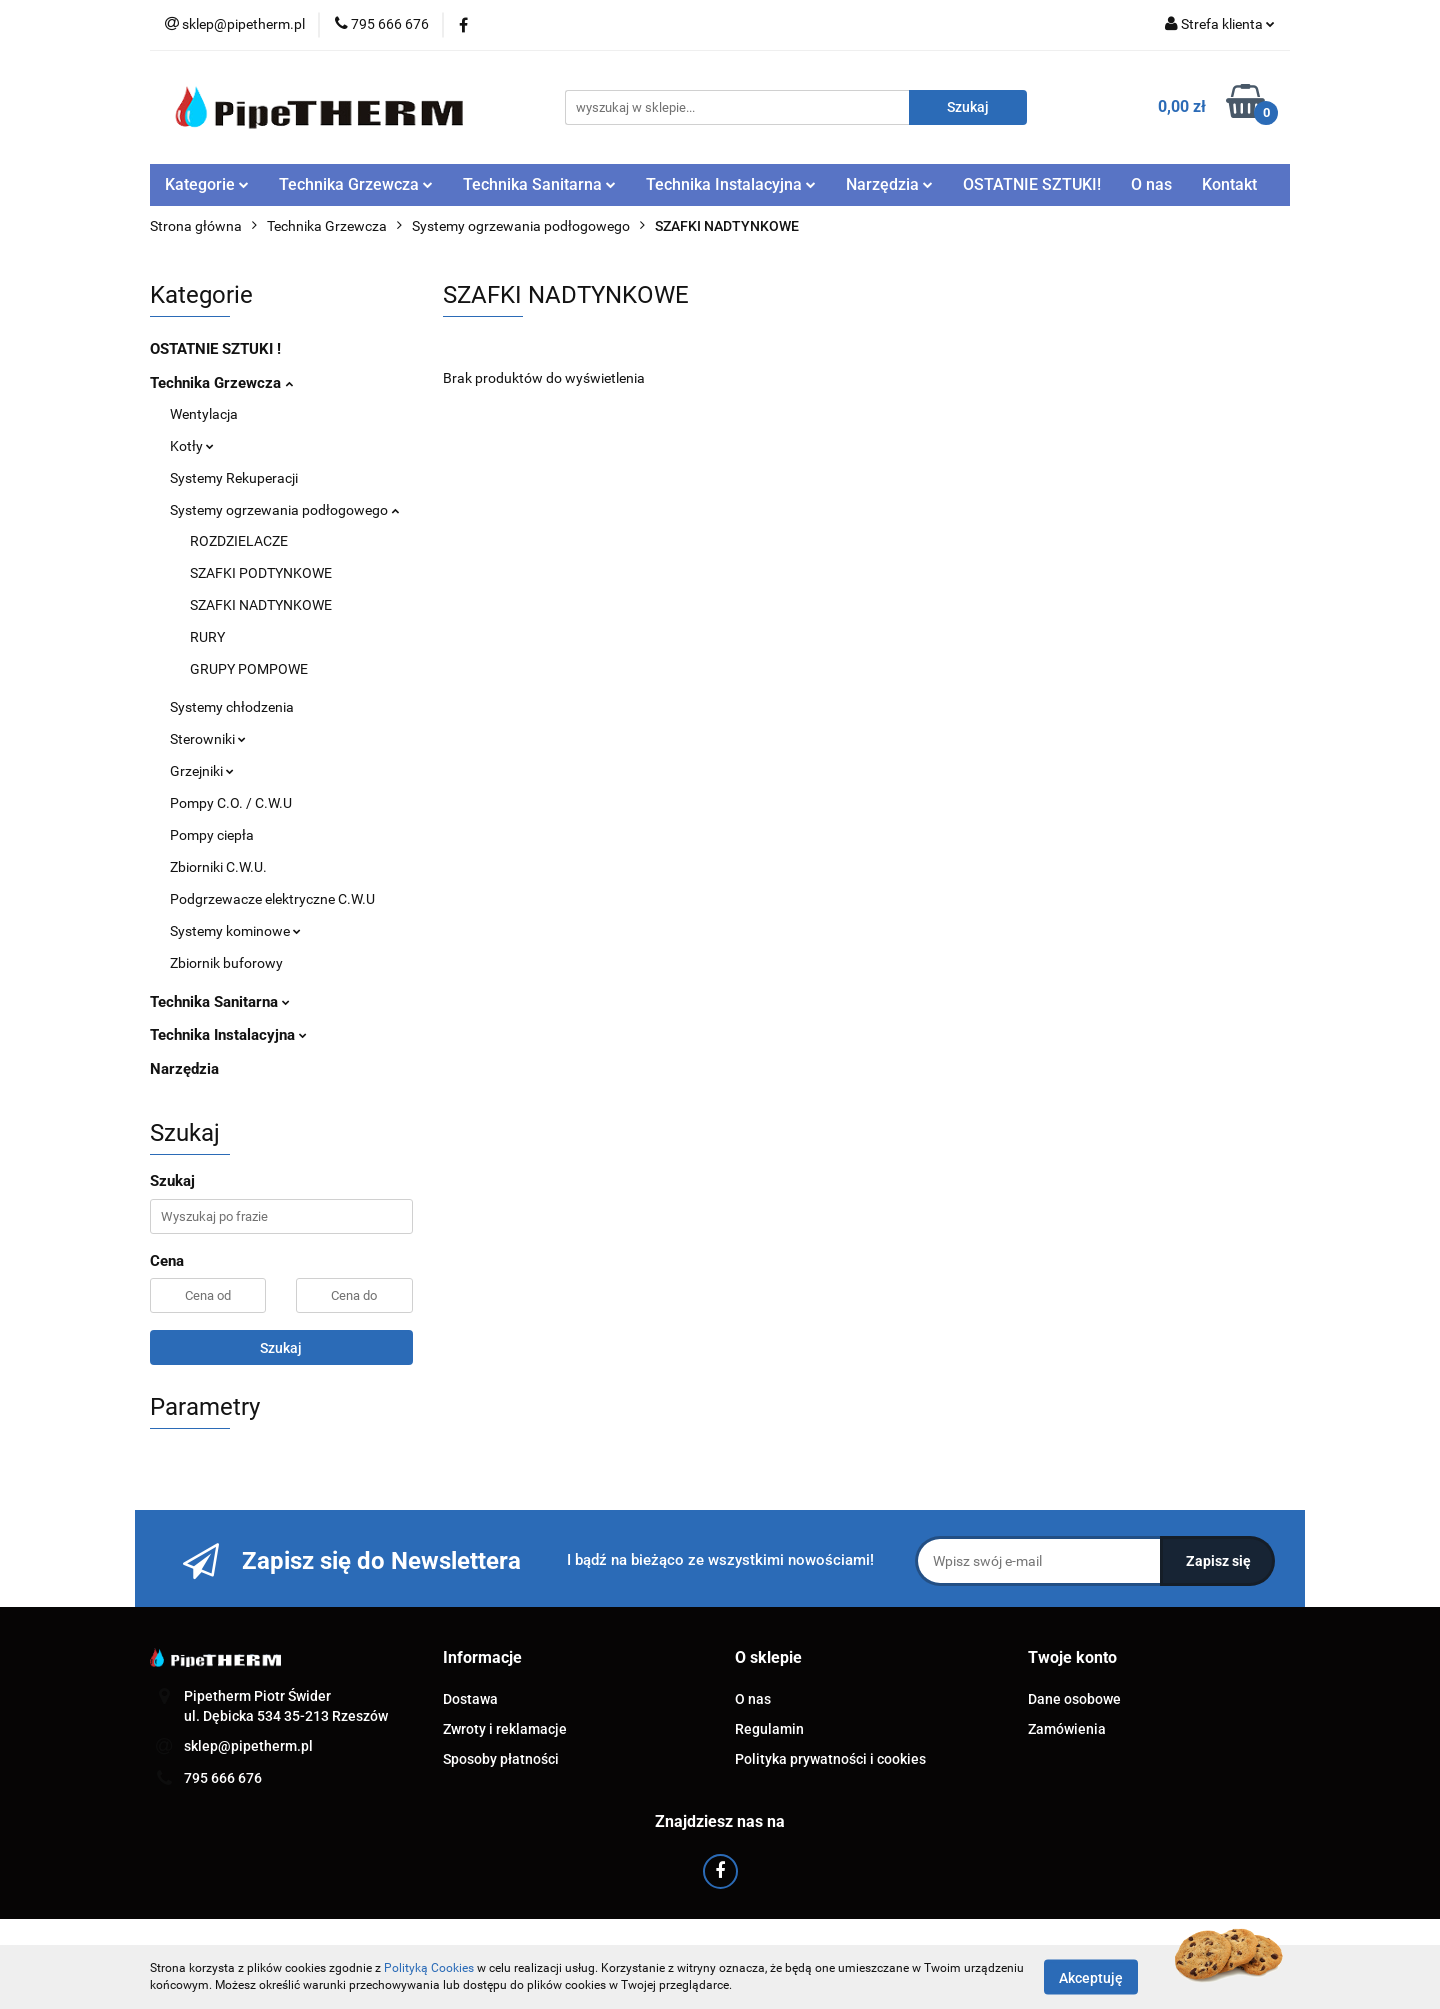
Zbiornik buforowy (226, 963)
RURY (207, 637)
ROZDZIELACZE (239, 541)
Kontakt (1229, 184)
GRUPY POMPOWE (249, 669)
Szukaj (281, 1348)
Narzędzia (889, 184)
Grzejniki (202, 771)
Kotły (192, 446)
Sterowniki (208, 739)
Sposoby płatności (501, 1759)
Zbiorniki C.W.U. (218, 867)
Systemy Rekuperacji (234, 478)
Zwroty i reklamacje (505, 1729)
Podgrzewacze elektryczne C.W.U (272, 899)
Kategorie (207, 184)
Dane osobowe (1074, 1699)
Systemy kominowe (235, 931)
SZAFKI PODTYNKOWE (261, 573)
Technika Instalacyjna (731, 184)
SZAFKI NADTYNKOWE (261, 605)
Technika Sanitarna (539, 184)
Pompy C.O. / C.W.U (231, 803)
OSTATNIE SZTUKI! (1032, 184)
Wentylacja (204, 414)
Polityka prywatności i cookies (830, 1759)
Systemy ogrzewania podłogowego (284, 510)
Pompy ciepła (212, 835)
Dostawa (470, 1699)
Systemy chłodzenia (232, 707)
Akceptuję (1091, 1977)
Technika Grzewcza (356, 184)
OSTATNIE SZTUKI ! (215, 349)
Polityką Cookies (429, 1968)
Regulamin (769, 1729)
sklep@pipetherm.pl (248, 1746)
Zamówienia (1067, 1729)
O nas (1151, 184)
